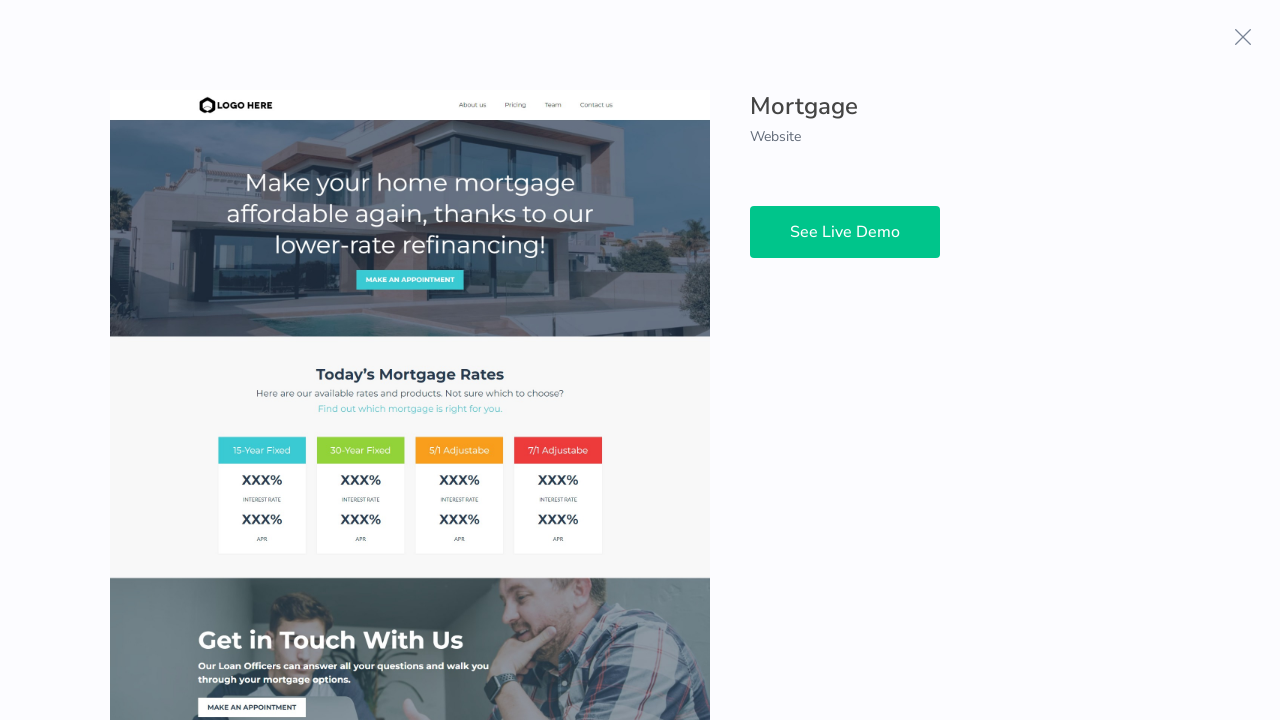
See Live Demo (845, 232)
